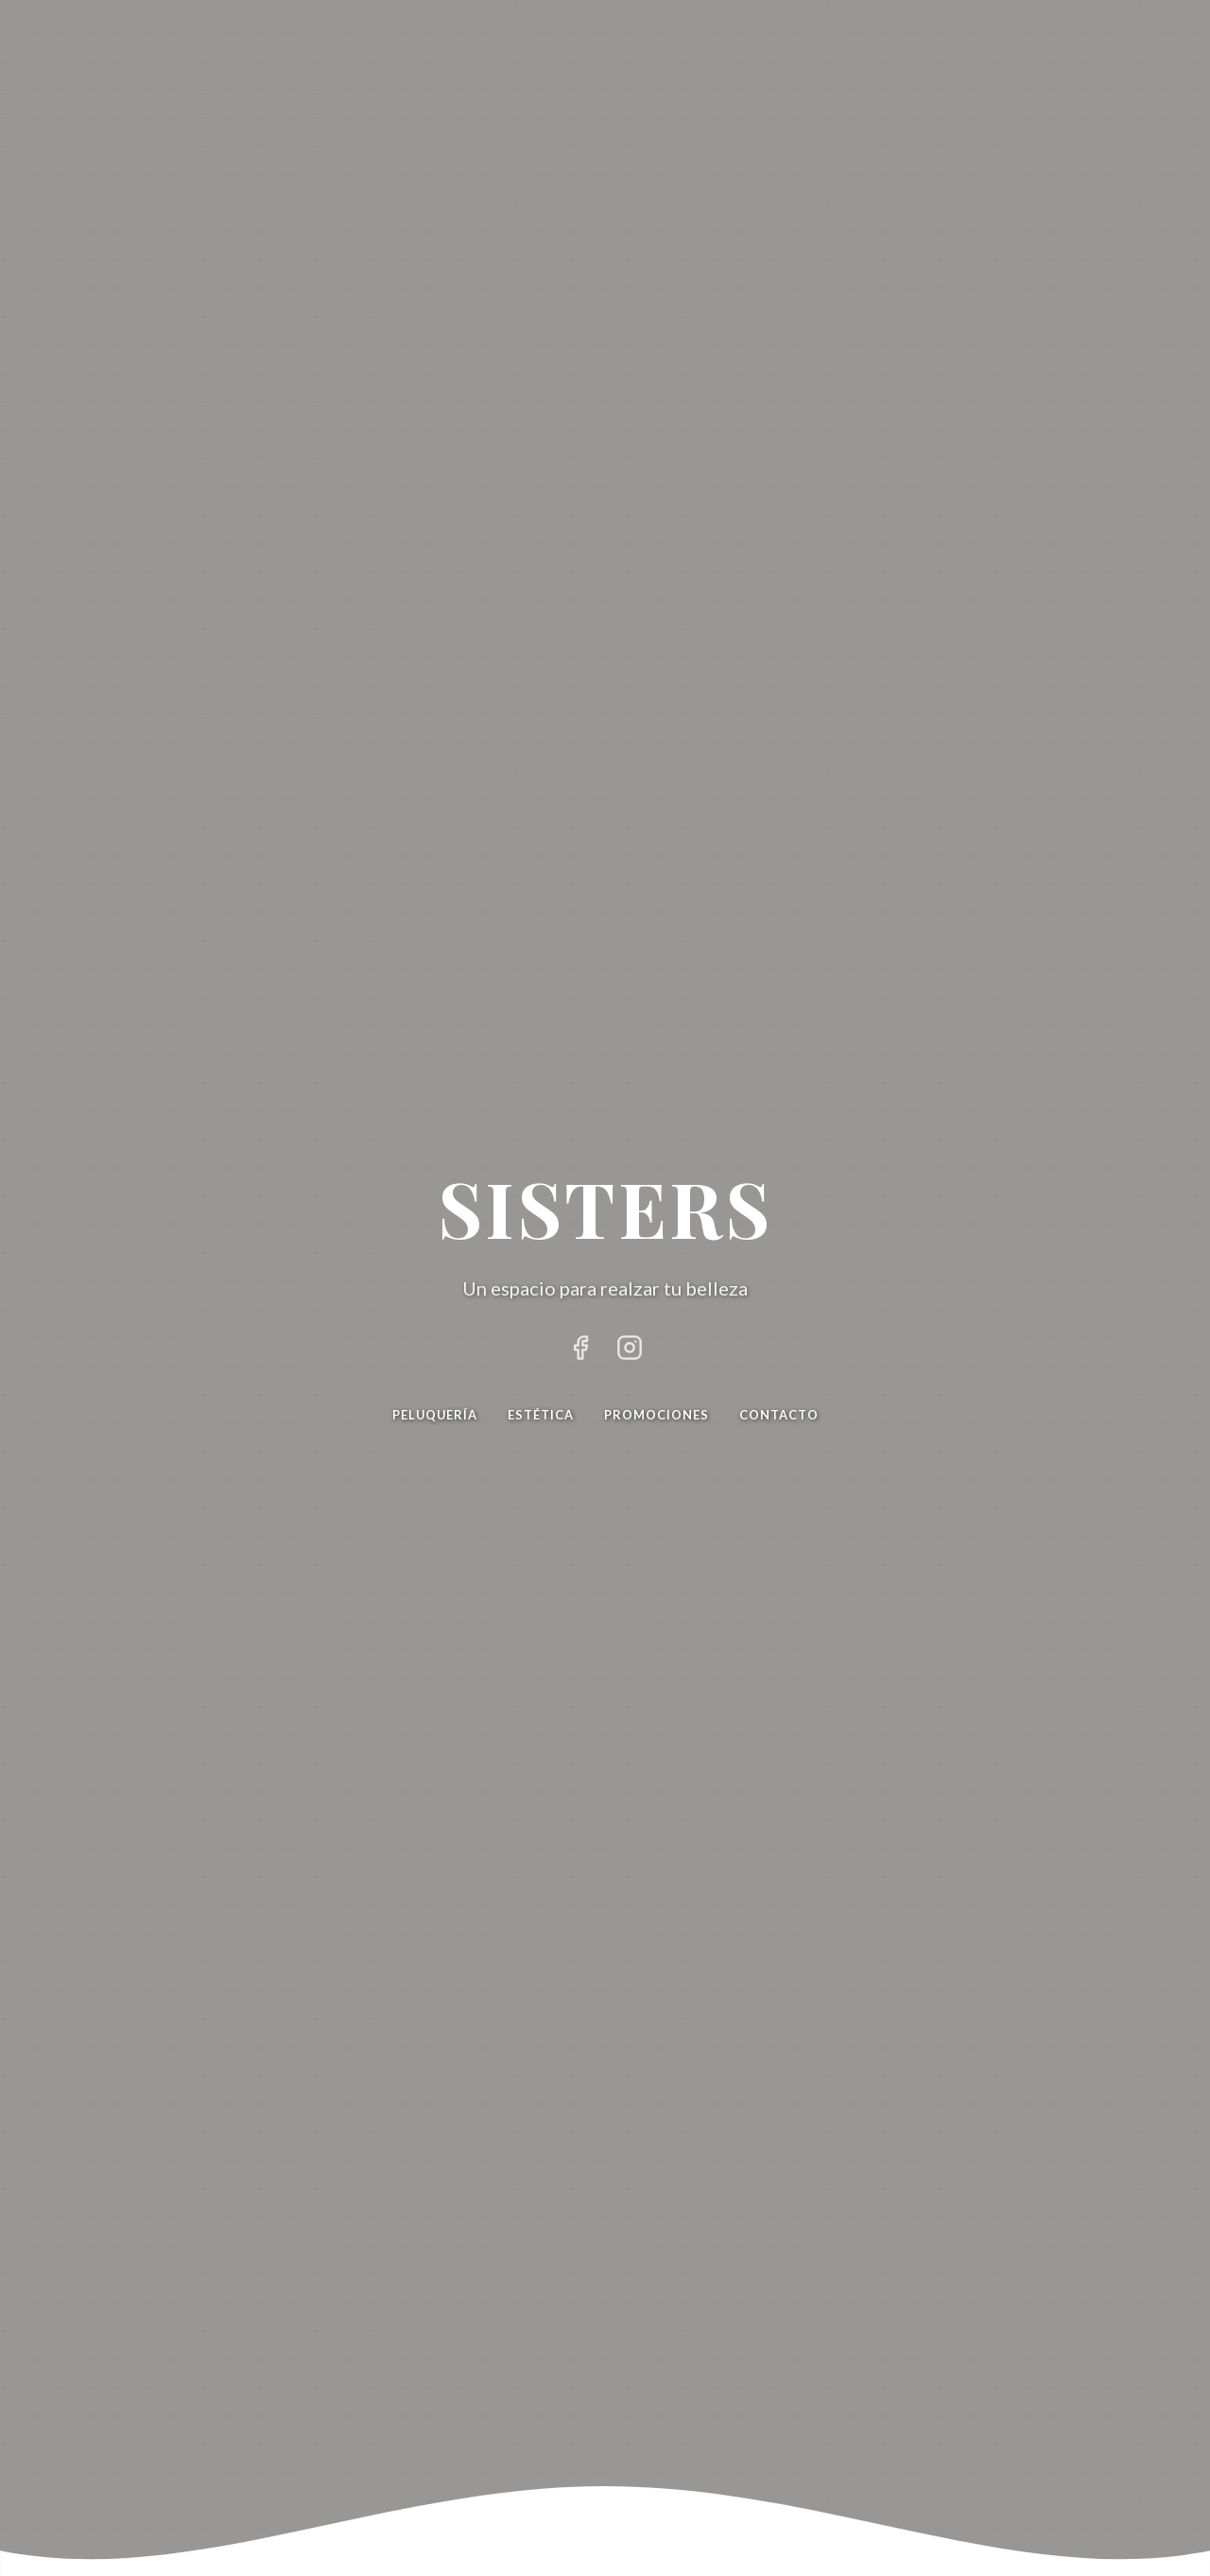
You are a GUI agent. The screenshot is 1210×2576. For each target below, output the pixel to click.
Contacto (779, 1414)
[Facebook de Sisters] (580, 1350)
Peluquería (434, 1414)
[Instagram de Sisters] (629, 1350)
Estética (541, 1414)
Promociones (656, 1414)
